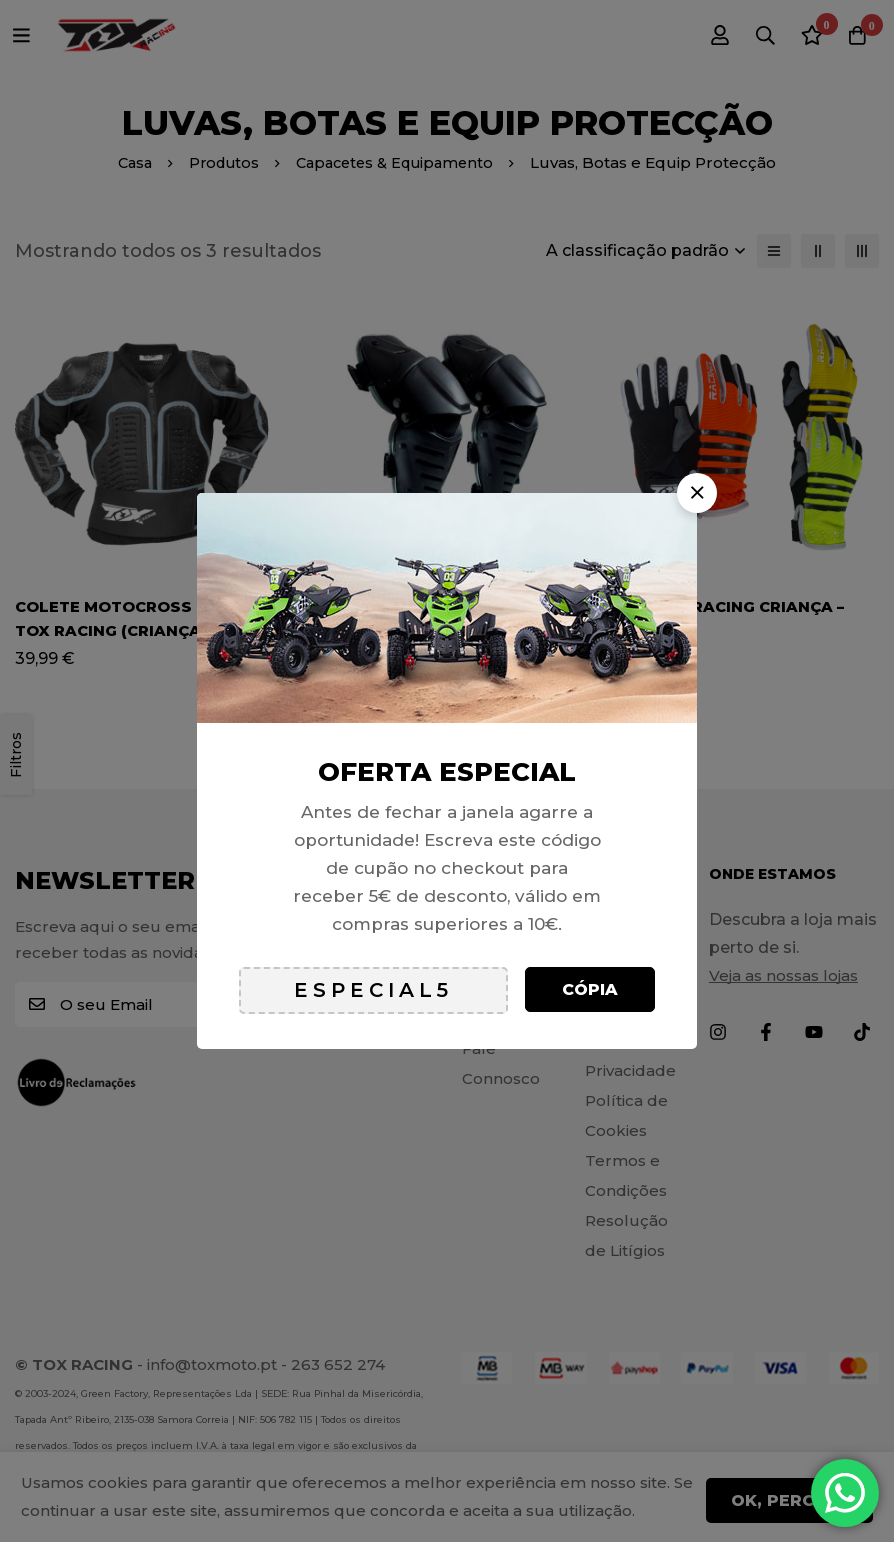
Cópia (590, 989)
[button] (697, 493)
